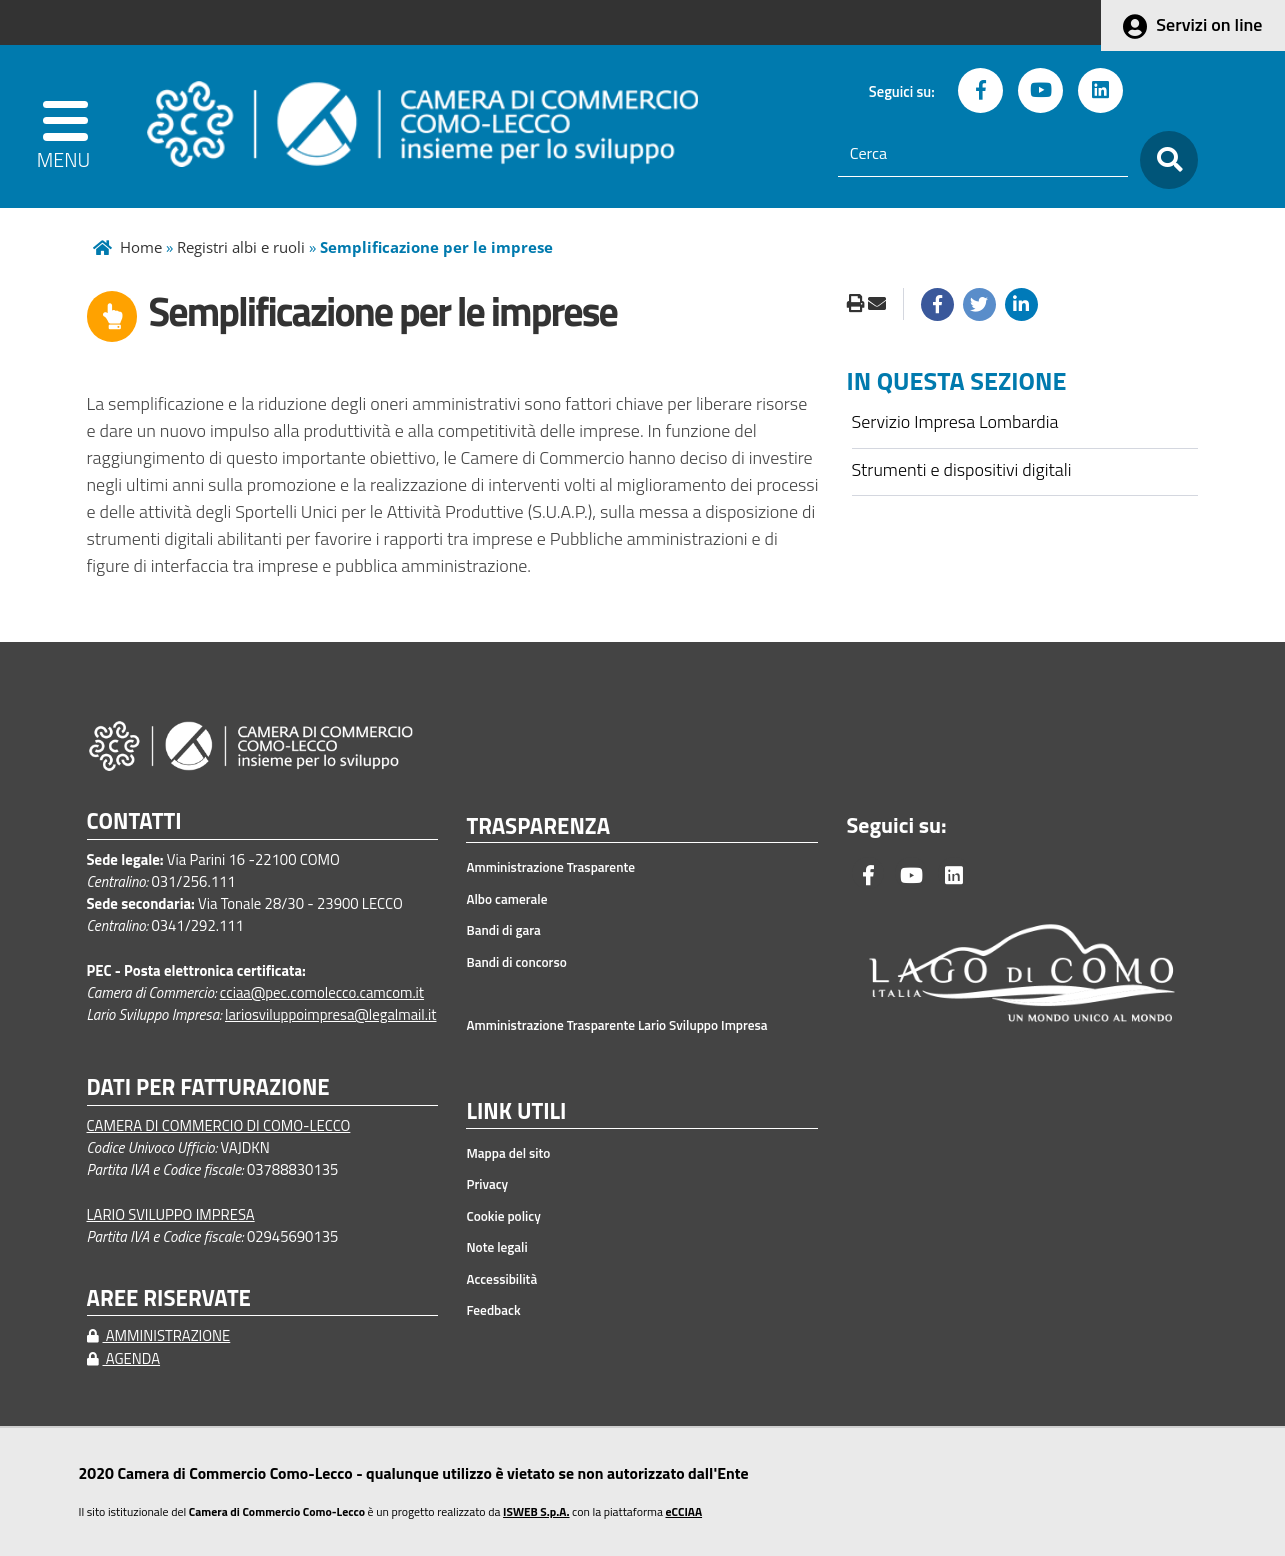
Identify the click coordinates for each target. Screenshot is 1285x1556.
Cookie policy (503, 1216)
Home (141, 247)
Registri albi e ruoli (241, 247)
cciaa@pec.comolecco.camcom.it (322, 992)
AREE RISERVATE (169, 1298)
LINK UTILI (516, 1112)
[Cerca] (983, 154)
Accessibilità (501, 1279)
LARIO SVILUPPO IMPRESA (171, 1214)
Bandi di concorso (516, 962)
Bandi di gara (503, 930)
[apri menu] (67, 126)
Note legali (496, 1247)
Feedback (493, 1310)
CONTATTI (134, 821)
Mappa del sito (508, 1153)
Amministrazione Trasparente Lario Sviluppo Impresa (616, 1025)
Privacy (487, 1184)
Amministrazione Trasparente (550, 867)
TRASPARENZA (538, 827)
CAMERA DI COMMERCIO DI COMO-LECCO (219, 1125)
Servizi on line (1209, 24)
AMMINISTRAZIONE (159, 1335)
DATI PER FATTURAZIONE (208, 1087)
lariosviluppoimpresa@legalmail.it (331, 1014)
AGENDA (124, 1358)
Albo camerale (506, 899)
